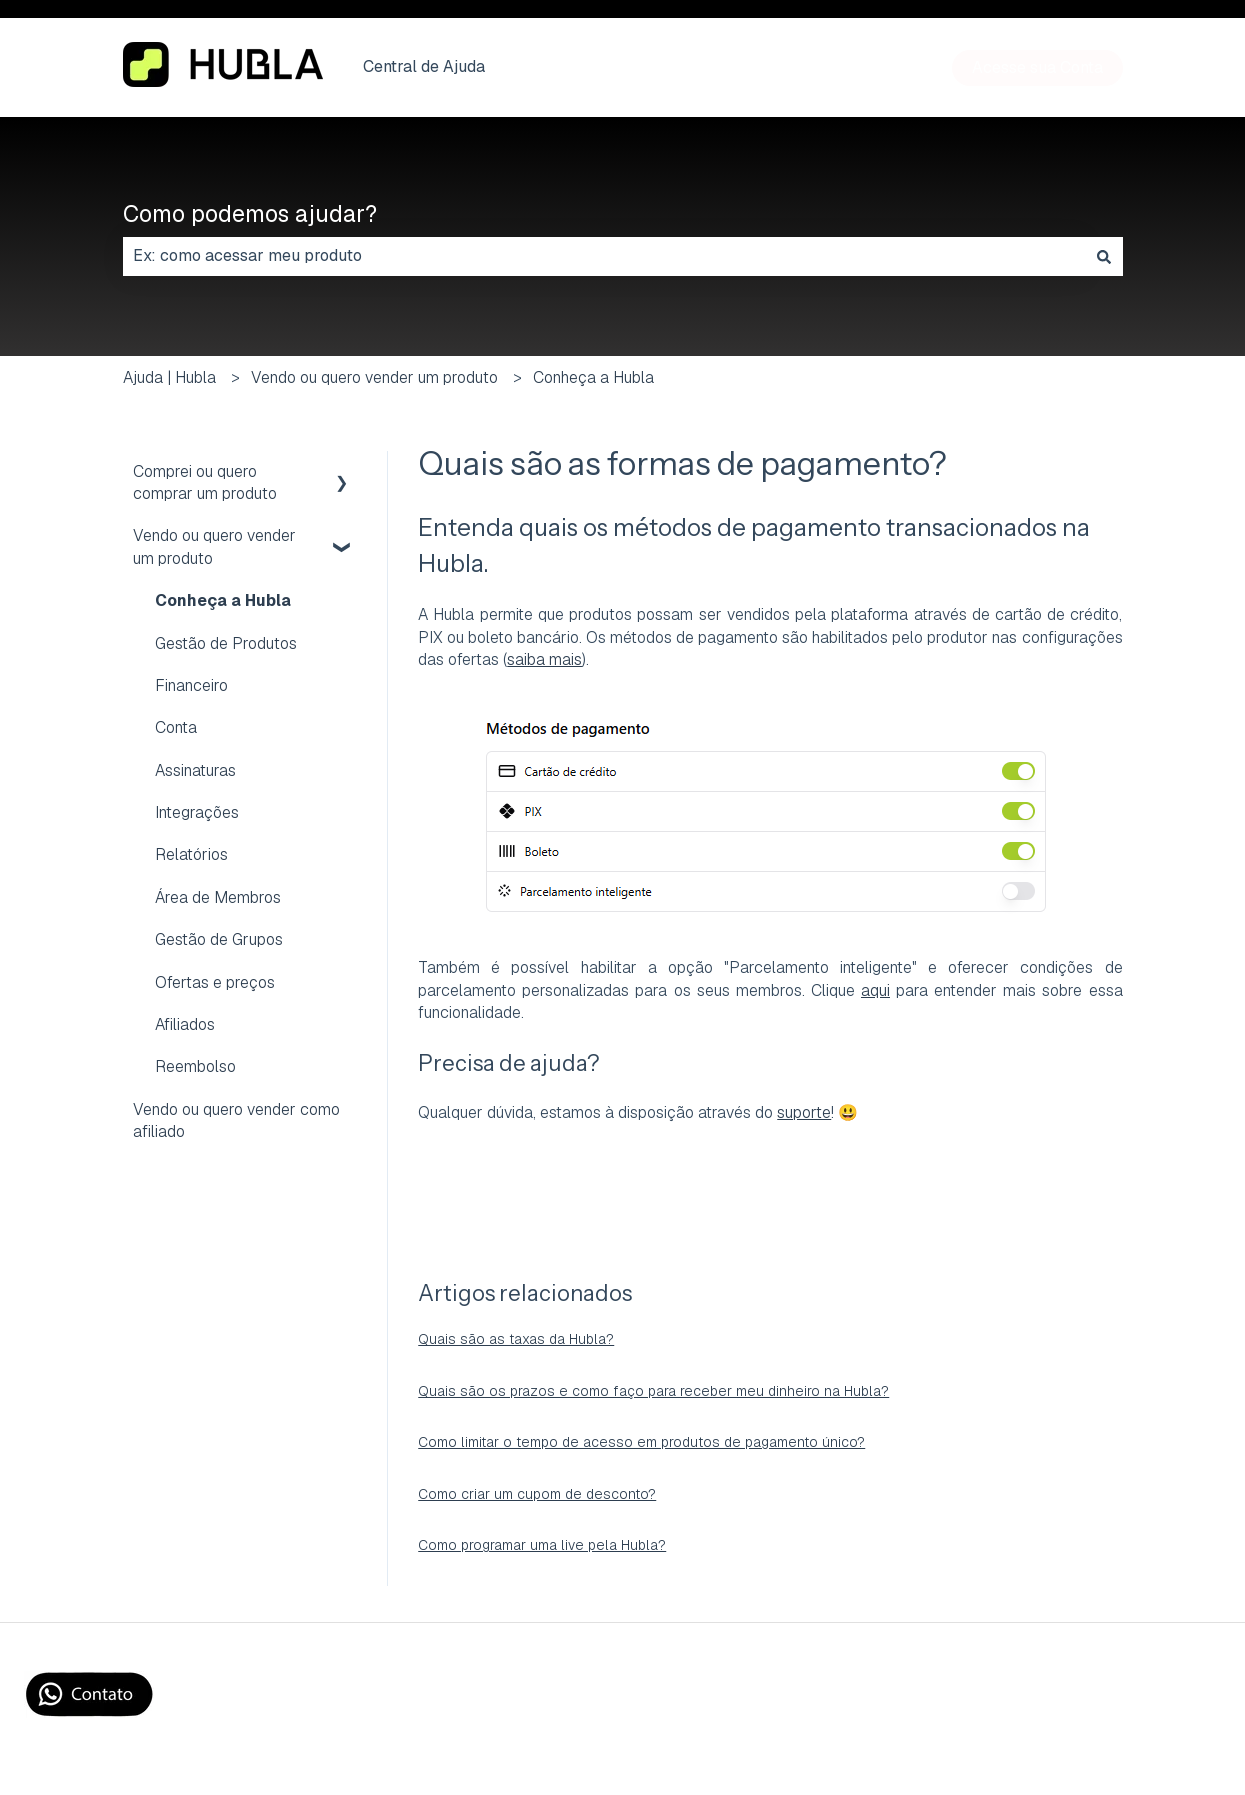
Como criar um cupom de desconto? (537, 1494)
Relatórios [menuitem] (191, 854)
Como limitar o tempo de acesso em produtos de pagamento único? (641, 1442)
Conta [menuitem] (176, 727)
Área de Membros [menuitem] (218, 897)
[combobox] (604, 256)
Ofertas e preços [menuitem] (215, 982)
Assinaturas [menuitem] (195, 770)
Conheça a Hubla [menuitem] (223, 600)
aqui (875, 990)
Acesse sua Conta (1037, 67)
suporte (804, 1112)
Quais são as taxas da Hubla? (516, 1339)
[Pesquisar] (1104, 256)
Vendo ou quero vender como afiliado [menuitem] (236, 1120)
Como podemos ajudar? (250, 214)
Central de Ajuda (424, 66)
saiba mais (544, 659)
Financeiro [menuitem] (191, 685)
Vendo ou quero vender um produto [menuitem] (214, 546)
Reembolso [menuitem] (195, 1066)
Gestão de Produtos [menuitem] (226, 643)
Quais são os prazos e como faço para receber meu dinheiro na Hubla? (653, 1391)
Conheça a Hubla (593, 377)
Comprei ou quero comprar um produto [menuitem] (205, 482)
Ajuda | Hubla (169, 377)
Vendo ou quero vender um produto (374, 377)
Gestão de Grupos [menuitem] (219, 939)
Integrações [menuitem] (197, 812)
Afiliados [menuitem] (185, 1024)
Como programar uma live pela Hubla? (542, 1545)
